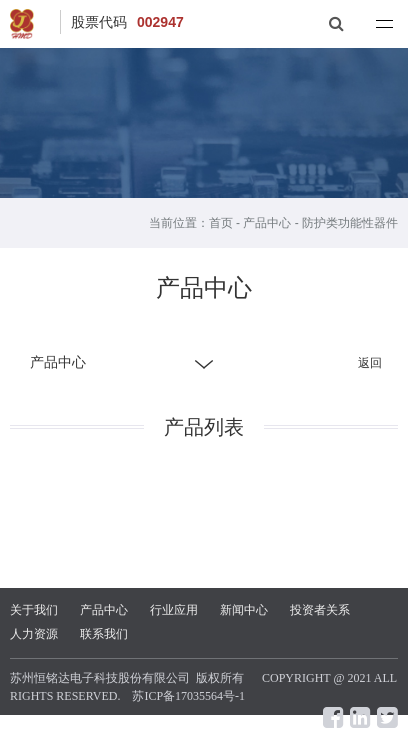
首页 (221, 223)
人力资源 (34, 634)
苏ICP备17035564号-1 (188, 696)
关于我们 (34, 610)
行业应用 (174, 610)
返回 (370, 363)
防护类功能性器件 (350, 223)
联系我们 (104, 634)
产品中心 (267, 223)
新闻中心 (244, 610)
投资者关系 (320, 610)
